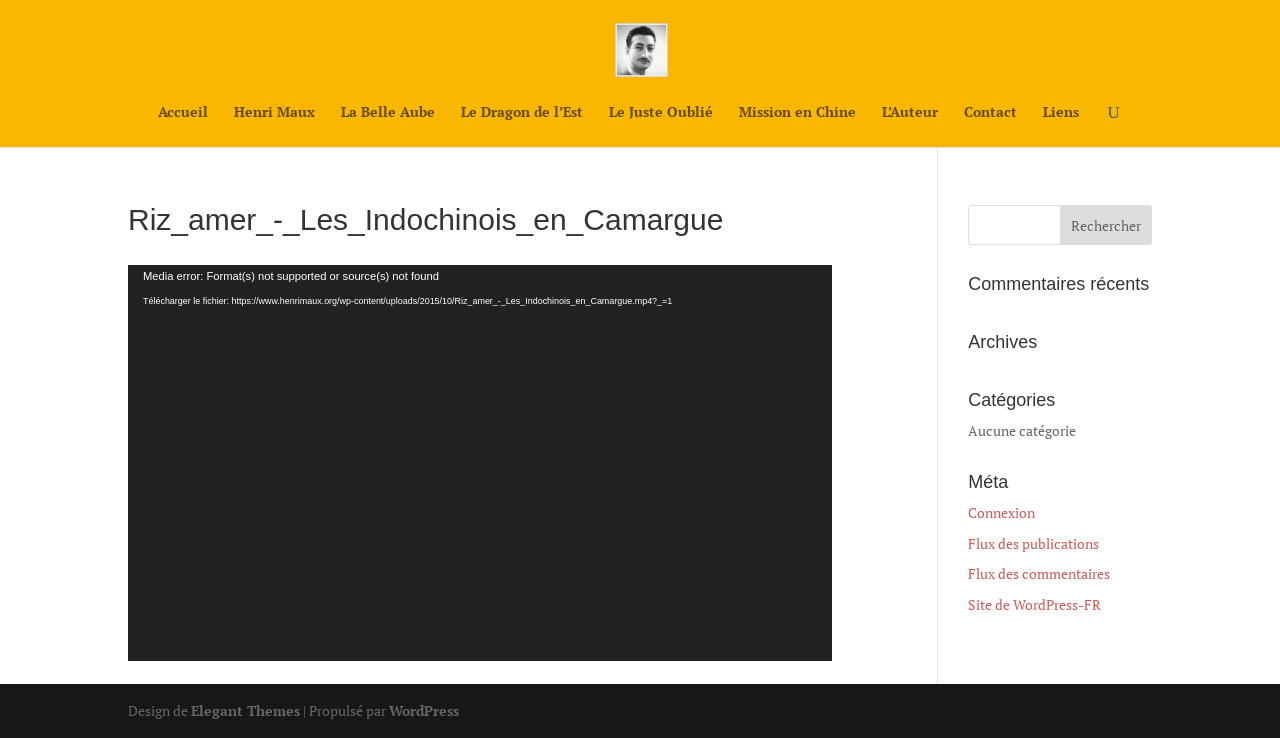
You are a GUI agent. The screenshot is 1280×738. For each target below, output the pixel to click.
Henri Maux (274, 113)
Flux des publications (1033, 543)
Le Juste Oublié (661, 113)
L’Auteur (910, 113)
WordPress (424, 710)
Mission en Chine (797, 113)
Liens (1061, 113)
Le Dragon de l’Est (522, 113)
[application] (480, 463)
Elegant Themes (245, 710)
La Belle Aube (388, 113)
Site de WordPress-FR (1034, 604)
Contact (990, 113)
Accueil (183, 113)
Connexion (1001, 512)
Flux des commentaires (1039, 573)
